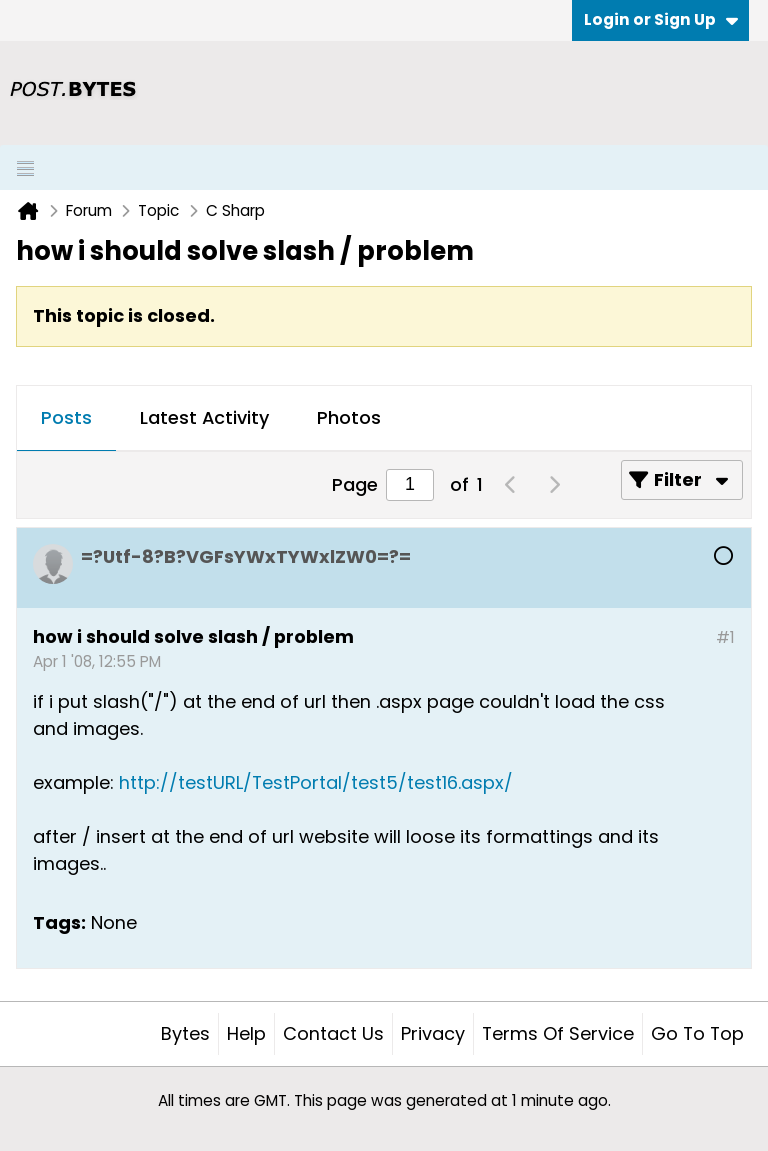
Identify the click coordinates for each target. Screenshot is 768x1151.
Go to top (697, 1033)
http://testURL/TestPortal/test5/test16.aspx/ (316, 782)
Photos (349, 417)
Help (246, 1033)
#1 (725, 637)
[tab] (66, 419)
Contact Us (333, 1033)
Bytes (185, 1033)
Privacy (433, 1033)
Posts (66, 417)
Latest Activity (204, 417)
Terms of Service (558, 1033)
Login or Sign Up (661, 19)
